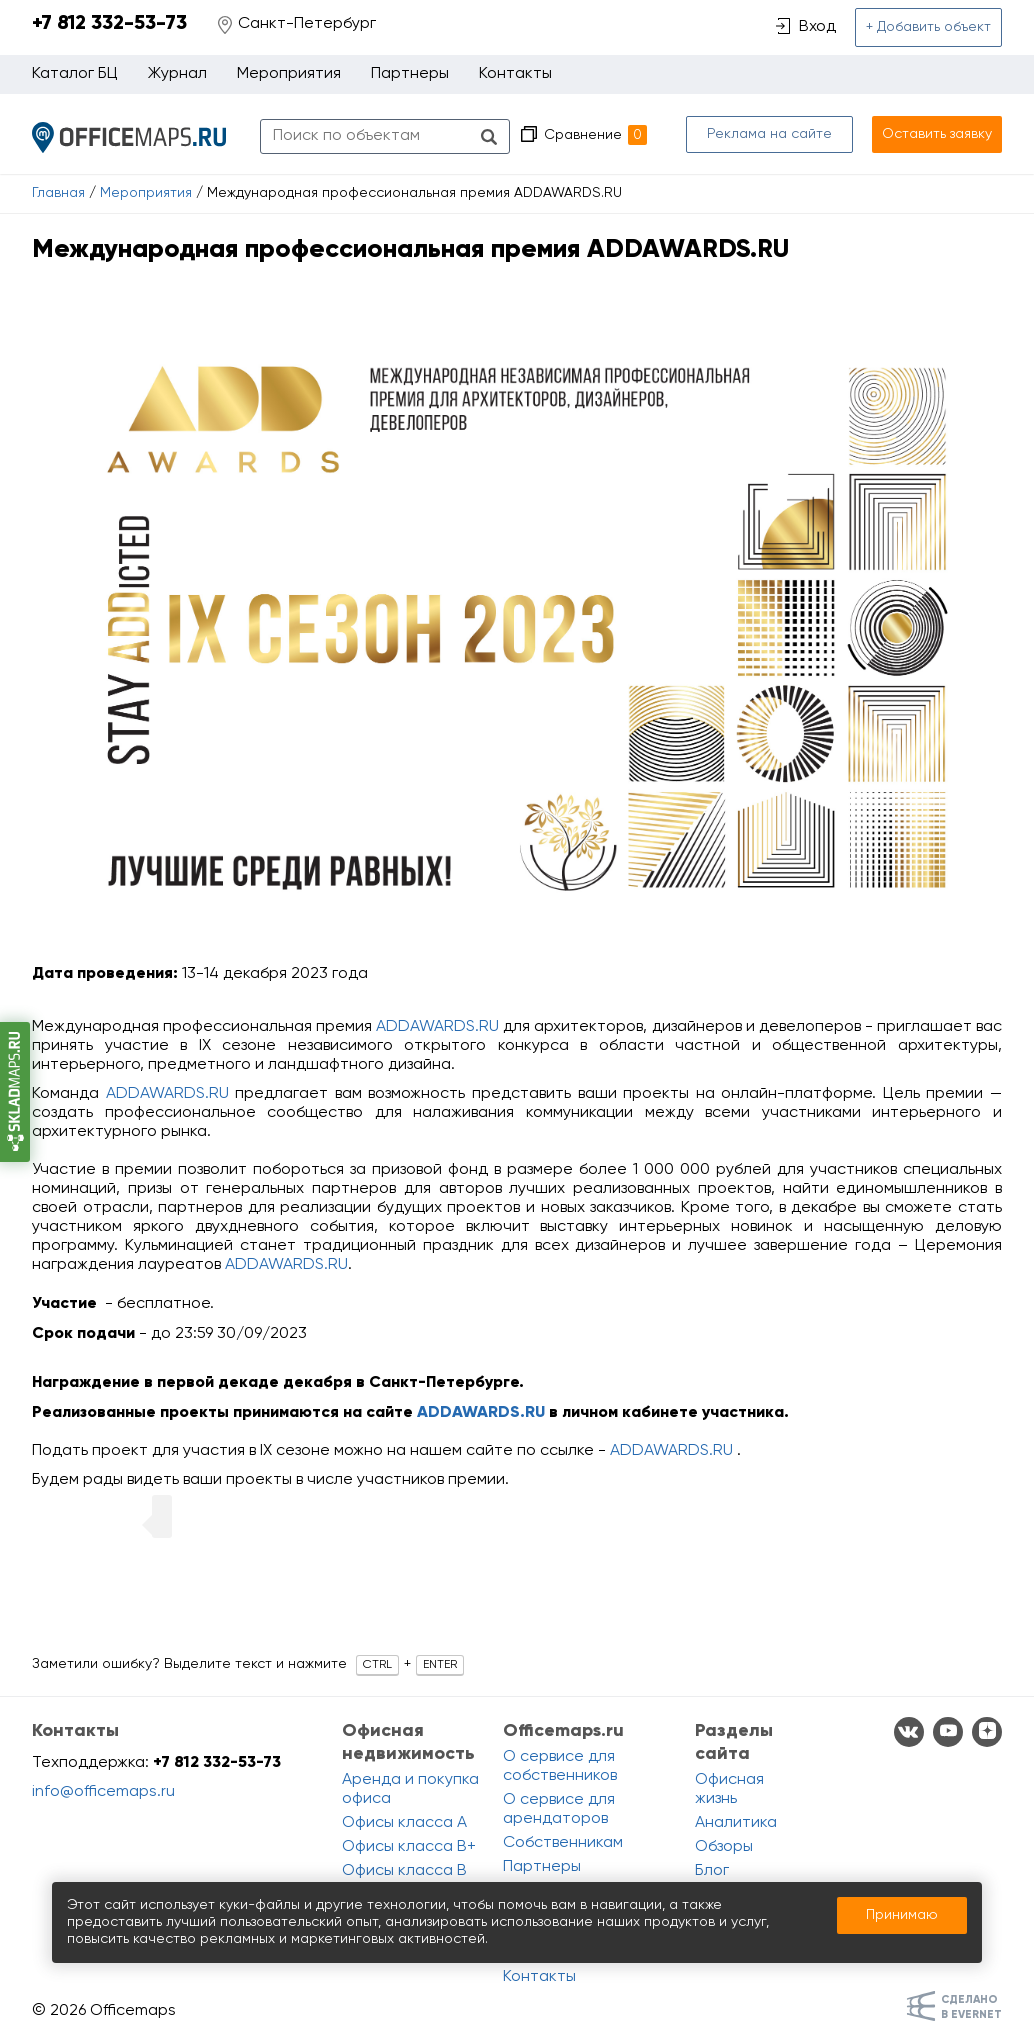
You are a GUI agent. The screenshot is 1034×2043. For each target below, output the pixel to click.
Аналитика (736, 1823)
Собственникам (563, 1843)
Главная (58, 193)
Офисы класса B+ (409, 1847)
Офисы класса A (404, 1823)
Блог (712, 1871)
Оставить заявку (937, 134)
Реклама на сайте (769, 134)
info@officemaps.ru (103, 1792)
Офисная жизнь (729, 1789)
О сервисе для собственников (560, 1766)
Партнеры (410, 74)
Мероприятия (146, 193)
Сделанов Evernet (971, 2007)
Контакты (515, 74)
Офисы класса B (404, 1871)
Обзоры (724, 1847)
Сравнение (595, 135)
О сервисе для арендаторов (559, 1809)
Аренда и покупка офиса (410, 1789)
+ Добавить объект (928, 27)
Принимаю (902, 1915)
